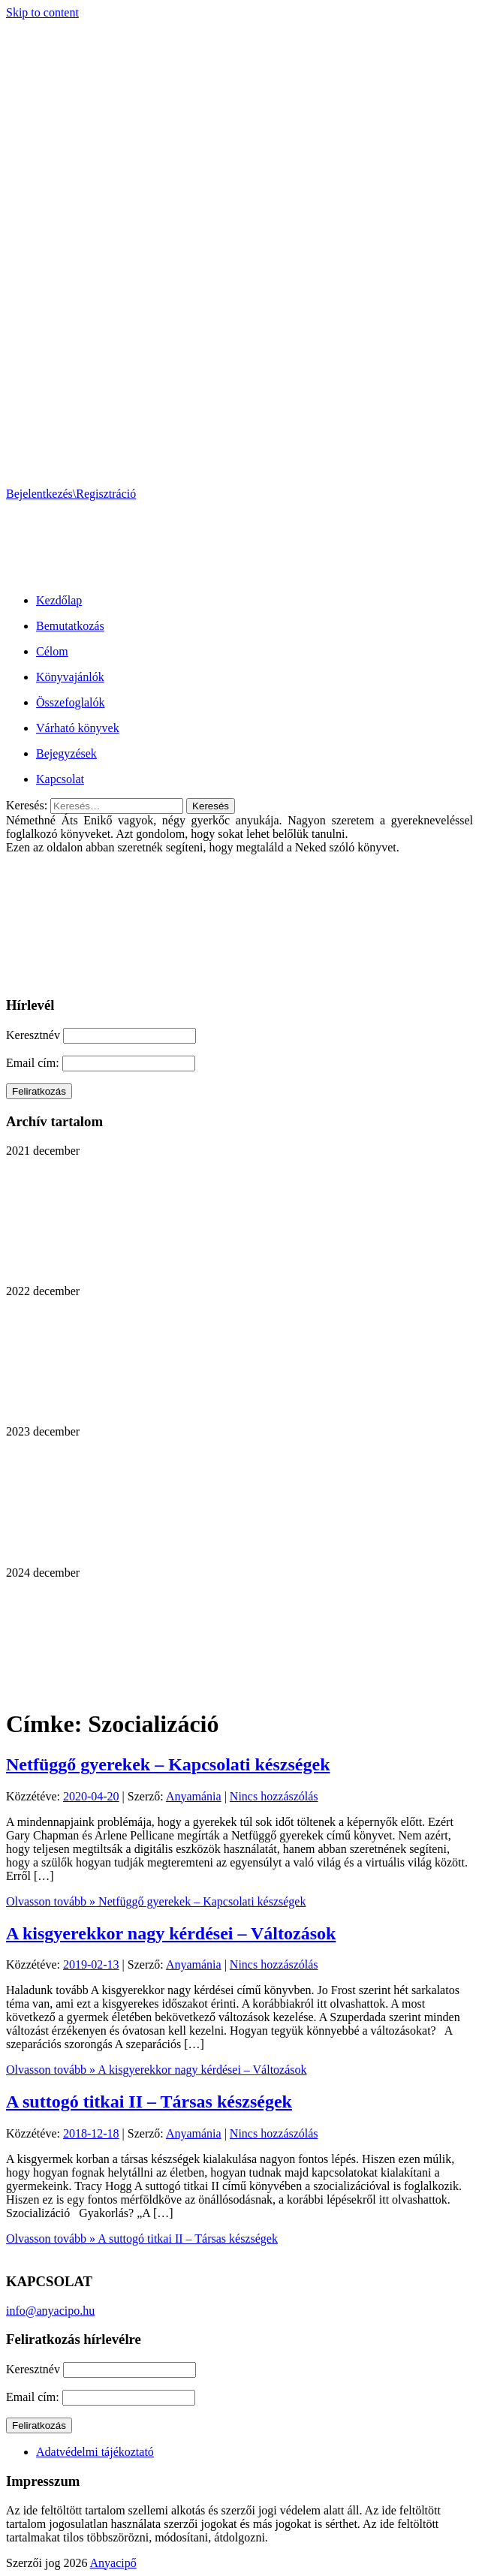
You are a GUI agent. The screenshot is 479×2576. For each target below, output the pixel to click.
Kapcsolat (60, 779)
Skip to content (42, 12)
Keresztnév (33, 1035)
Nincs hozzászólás (274, 1796)
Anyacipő (113, 2562)
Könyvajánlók (70, 676)
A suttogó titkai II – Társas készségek (149, 2101)
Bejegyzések (66, 753)
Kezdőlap (59, 600)
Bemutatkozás (70, 625)
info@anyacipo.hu (50, 2310)
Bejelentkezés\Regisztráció (71, 493)
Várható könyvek (77, 728)
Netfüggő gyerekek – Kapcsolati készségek (168, 1764)
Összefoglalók (70, 702)
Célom (52, 651)
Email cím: (34, 1062)
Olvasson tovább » (156, 1901)
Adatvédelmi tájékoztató (95, 2451)
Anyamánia (193, 1796)
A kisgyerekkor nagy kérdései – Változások (171, 1933)
